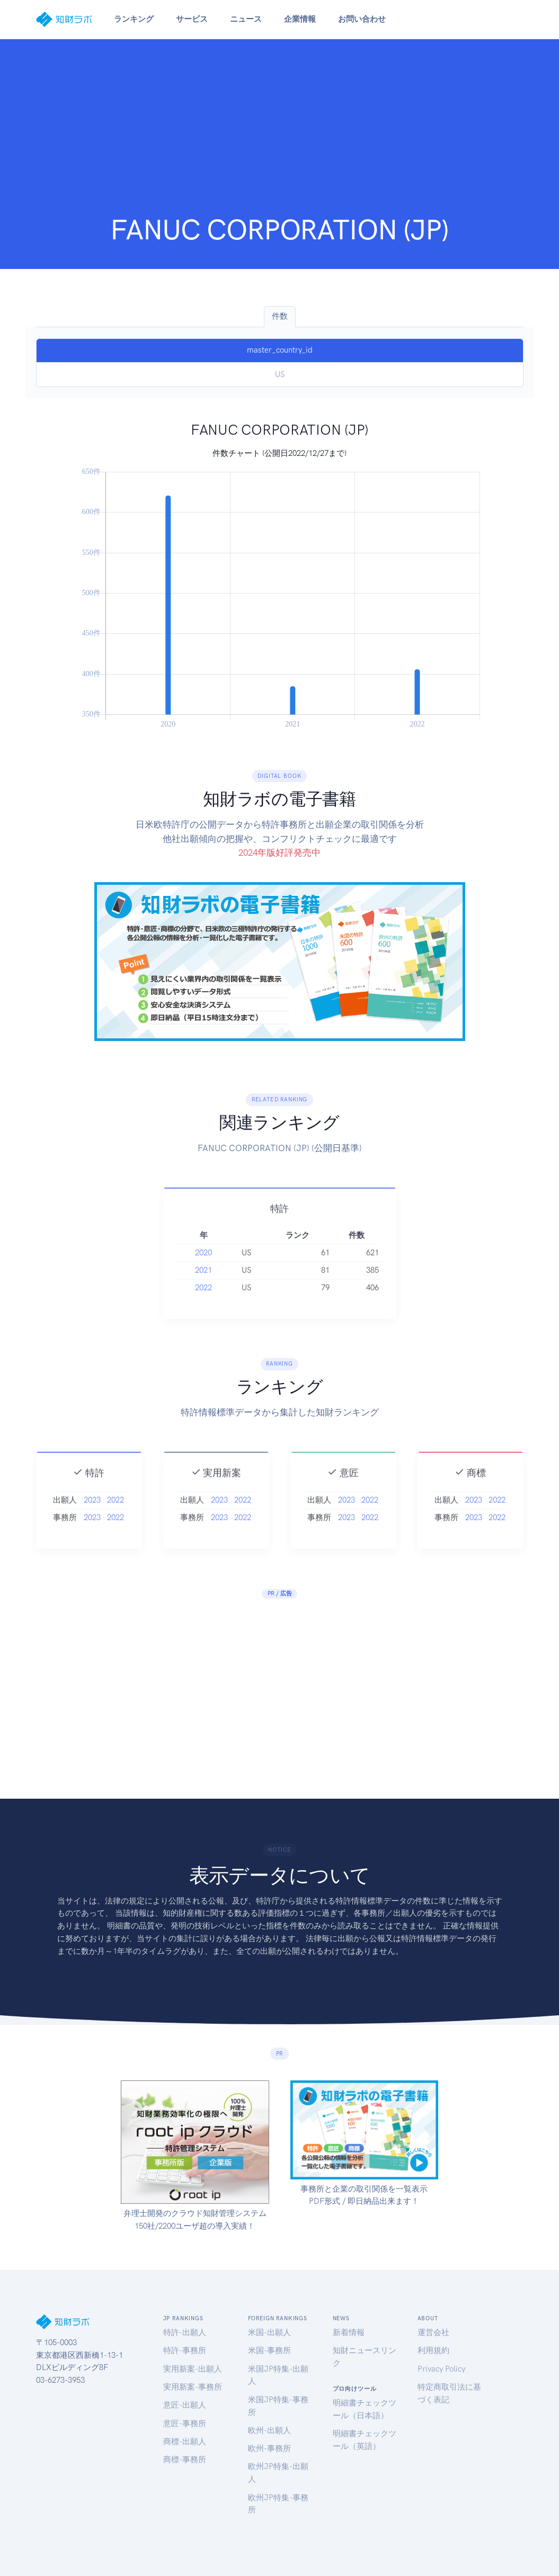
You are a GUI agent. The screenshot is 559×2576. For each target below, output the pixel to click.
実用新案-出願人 (192, 2369)
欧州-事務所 (269, 2448)
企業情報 (300, 19)
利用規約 (433, 2350)
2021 (203, 1308)
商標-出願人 (184, 2441)
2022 (203, 1326)
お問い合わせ (362, 19)
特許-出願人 (184, 2332)
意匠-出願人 (184, 2405)
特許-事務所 (184, 2350)
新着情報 (349, 2332)
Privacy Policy (441, 2369)
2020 (203, 1291)
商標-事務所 (184, 2459)
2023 (92, 1538)
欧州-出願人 (269, 2430)
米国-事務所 (269, 2350)
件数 (280, 316)
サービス (192, 19)
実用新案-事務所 (192, 2387)
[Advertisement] (279, 133)
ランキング (134, 19)
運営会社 (433, 2332)
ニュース (246, 19)
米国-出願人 (269, 2332)
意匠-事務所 (184, 2423)
